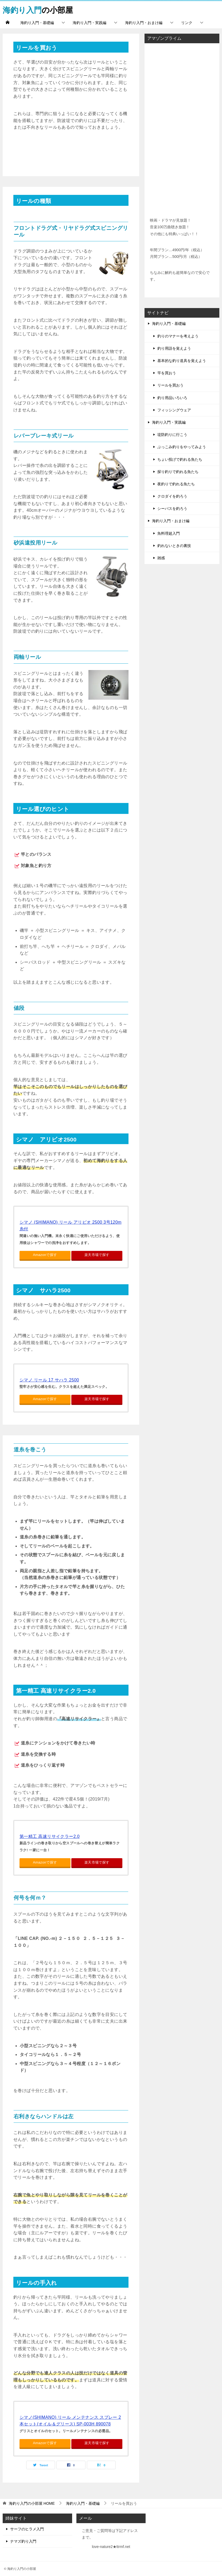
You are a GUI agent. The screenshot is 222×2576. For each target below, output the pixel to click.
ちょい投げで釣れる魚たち (179, 459)
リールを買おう (170, 385)
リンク (186, 23)
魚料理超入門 (168, 533)
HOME (32, 2503)
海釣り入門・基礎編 (37, 23)
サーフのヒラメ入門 (27, 2529)
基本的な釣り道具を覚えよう (181, 361)
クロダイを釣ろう (172, 496)
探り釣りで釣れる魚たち (177, 472)
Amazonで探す (45, 1255)
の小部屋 (39, 9)
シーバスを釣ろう (172, 508)
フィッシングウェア (174, 410)
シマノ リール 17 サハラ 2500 (49, 1380)
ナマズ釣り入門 (23, 2541)
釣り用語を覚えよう (174, 348)
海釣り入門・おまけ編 (143, 23)
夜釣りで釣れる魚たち (176, 484)
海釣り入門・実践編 (89, 23)
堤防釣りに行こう (172, 434)
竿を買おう (166, 373)
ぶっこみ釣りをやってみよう (181, 447)
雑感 (161, 558)
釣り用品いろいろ (172, 397)
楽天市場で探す (97, 1255)
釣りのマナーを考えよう (177, 336)
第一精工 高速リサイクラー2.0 (50, 1836)
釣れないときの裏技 (174, 545)
